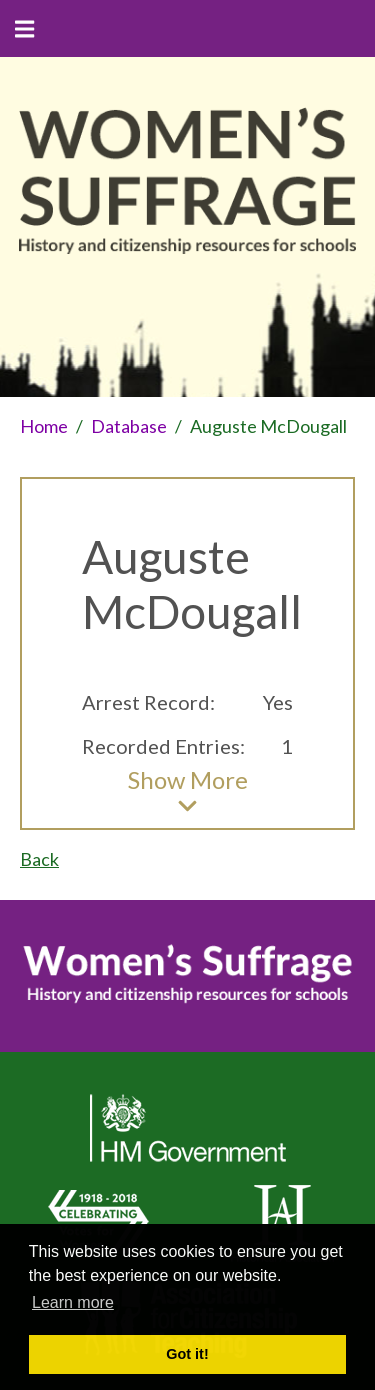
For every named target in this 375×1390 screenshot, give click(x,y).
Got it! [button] (187, 1354)
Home (44, 426)
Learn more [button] (73, 1302)
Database (129, 426)
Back (39, 859)
